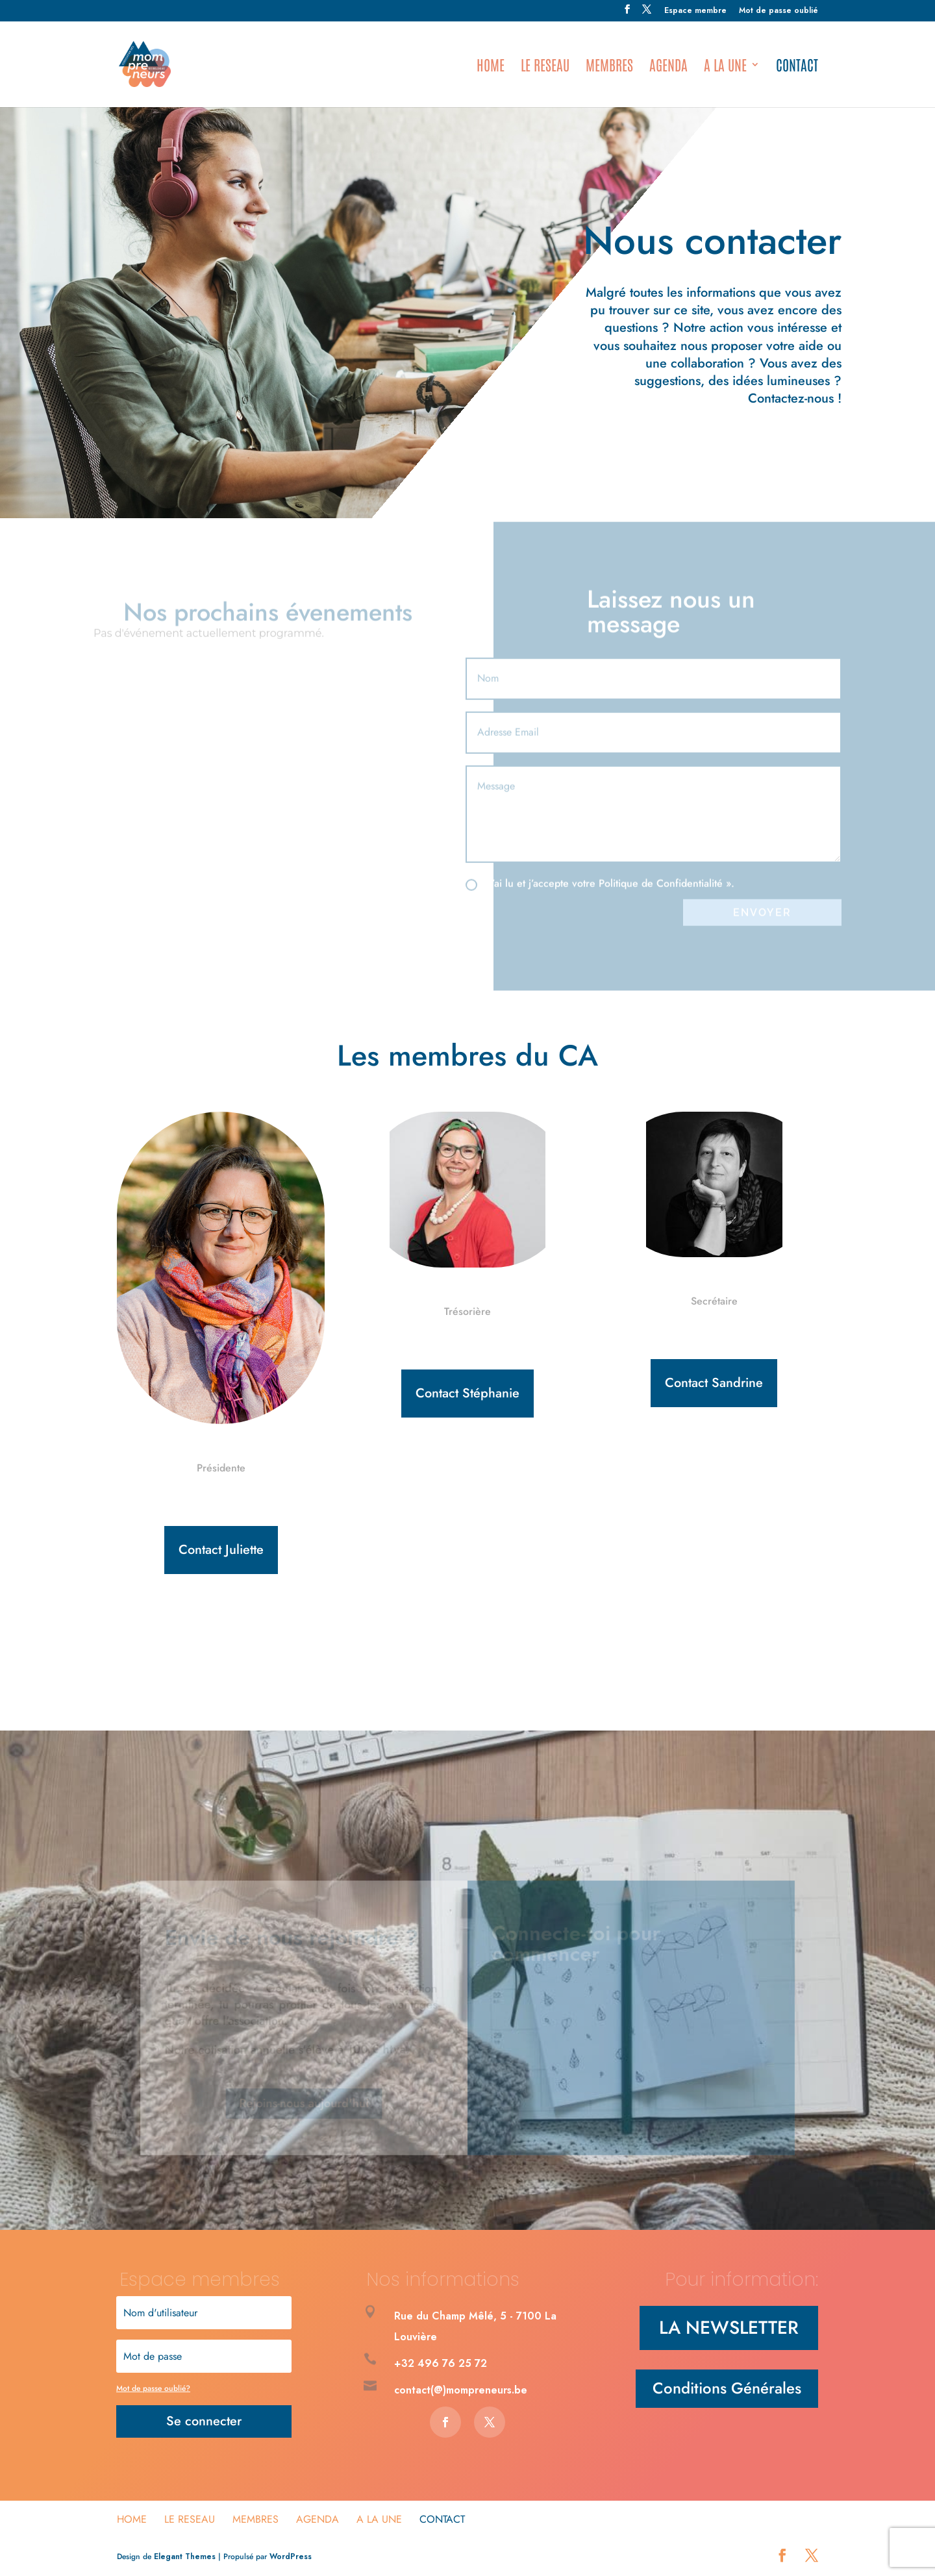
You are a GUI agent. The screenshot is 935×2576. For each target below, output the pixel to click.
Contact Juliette (221, 1549)
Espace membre (695, 11)
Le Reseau (545, 66)
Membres (609, 66)
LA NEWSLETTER (729, 2327)
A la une (725, 66)
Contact (797, 66)
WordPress (290, 2556)
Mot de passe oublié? (153, 2388)
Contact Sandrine (714, 1382)
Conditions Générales (727, 2388)
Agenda (668, 66)
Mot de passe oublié (778, 11)
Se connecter (204, 2421)
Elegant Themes (185, 2556)
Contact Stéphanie (467, 1393)
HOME (491, 66)
